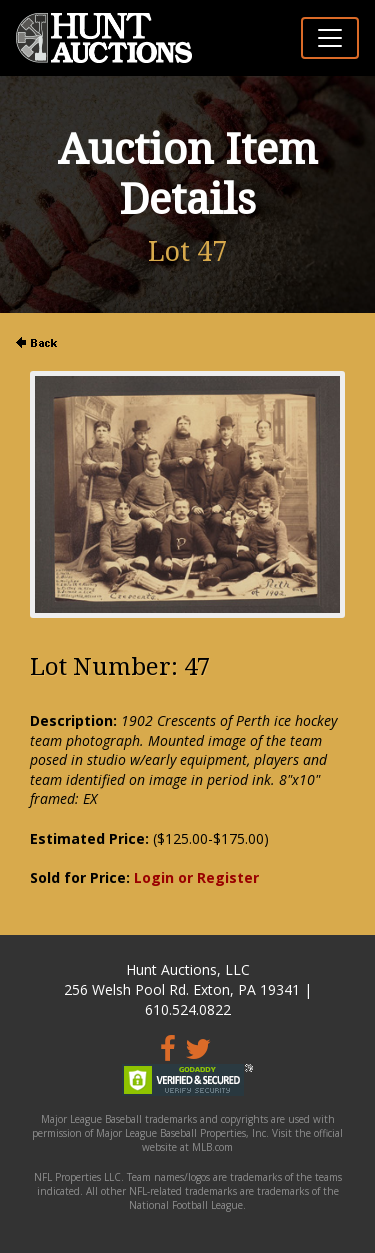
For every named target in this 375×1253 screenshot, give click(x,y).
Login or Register (196, 877)
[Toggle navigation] (330, 38)
